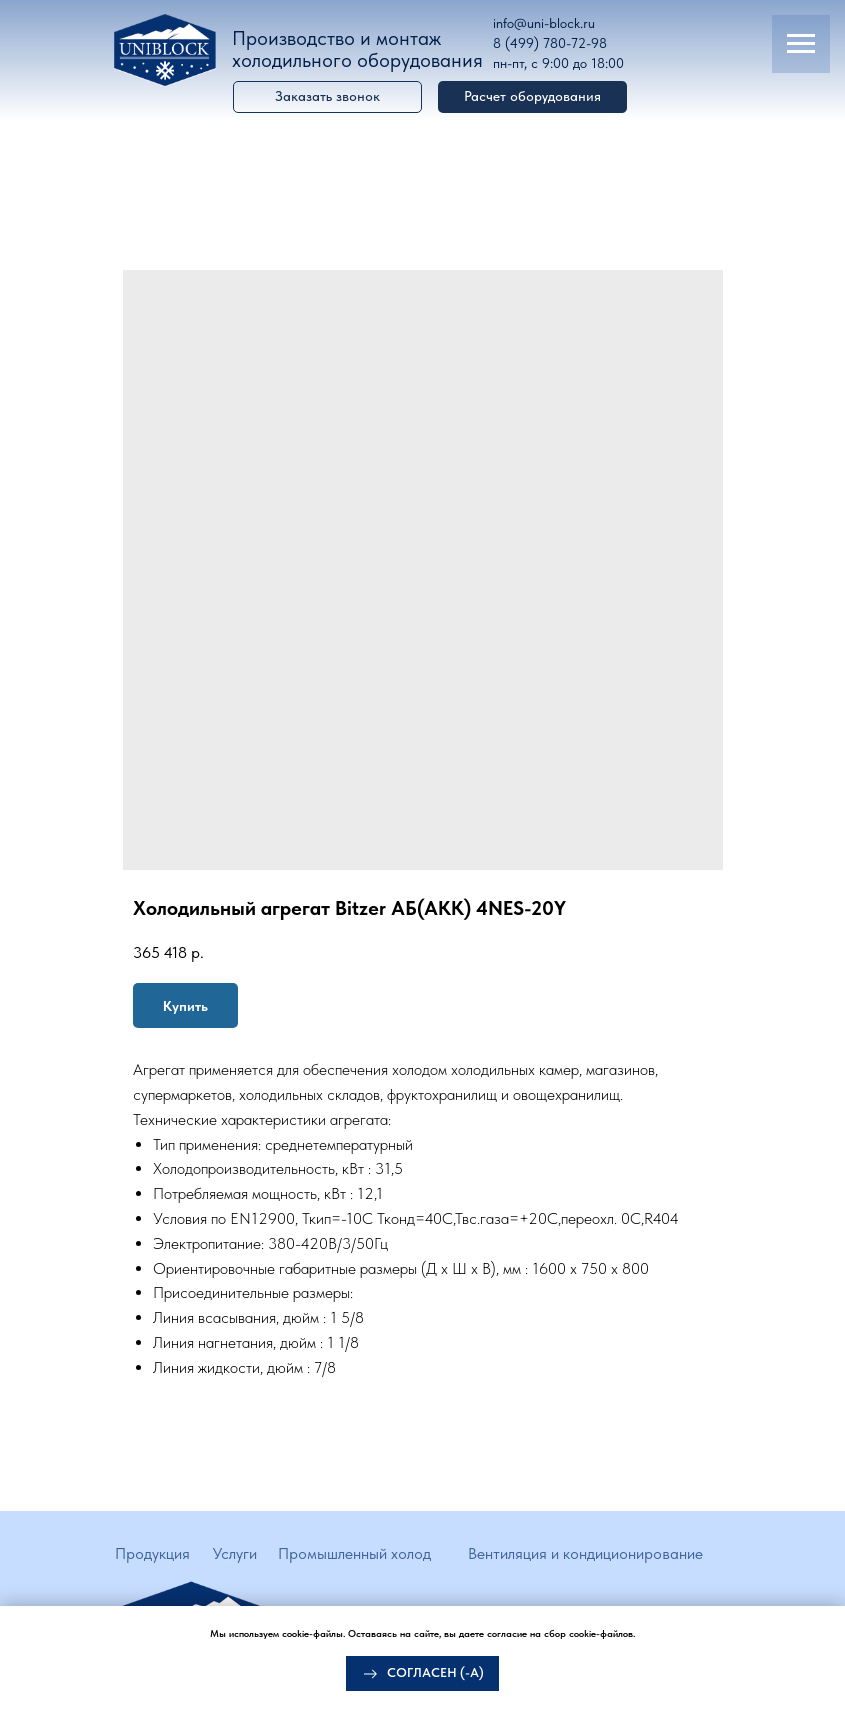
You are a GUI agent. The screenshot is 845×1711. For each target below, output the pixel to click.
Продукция (152, 1553)
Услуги (235, 1553)
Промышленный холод (354, 1553)
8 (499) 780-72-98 (550, 43)
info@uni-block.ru (544, 23)
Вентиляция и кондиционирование (585, 1553)
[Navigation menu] (801, 44)
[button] (532, 97)
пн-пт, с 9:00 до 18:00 (558, 63)
